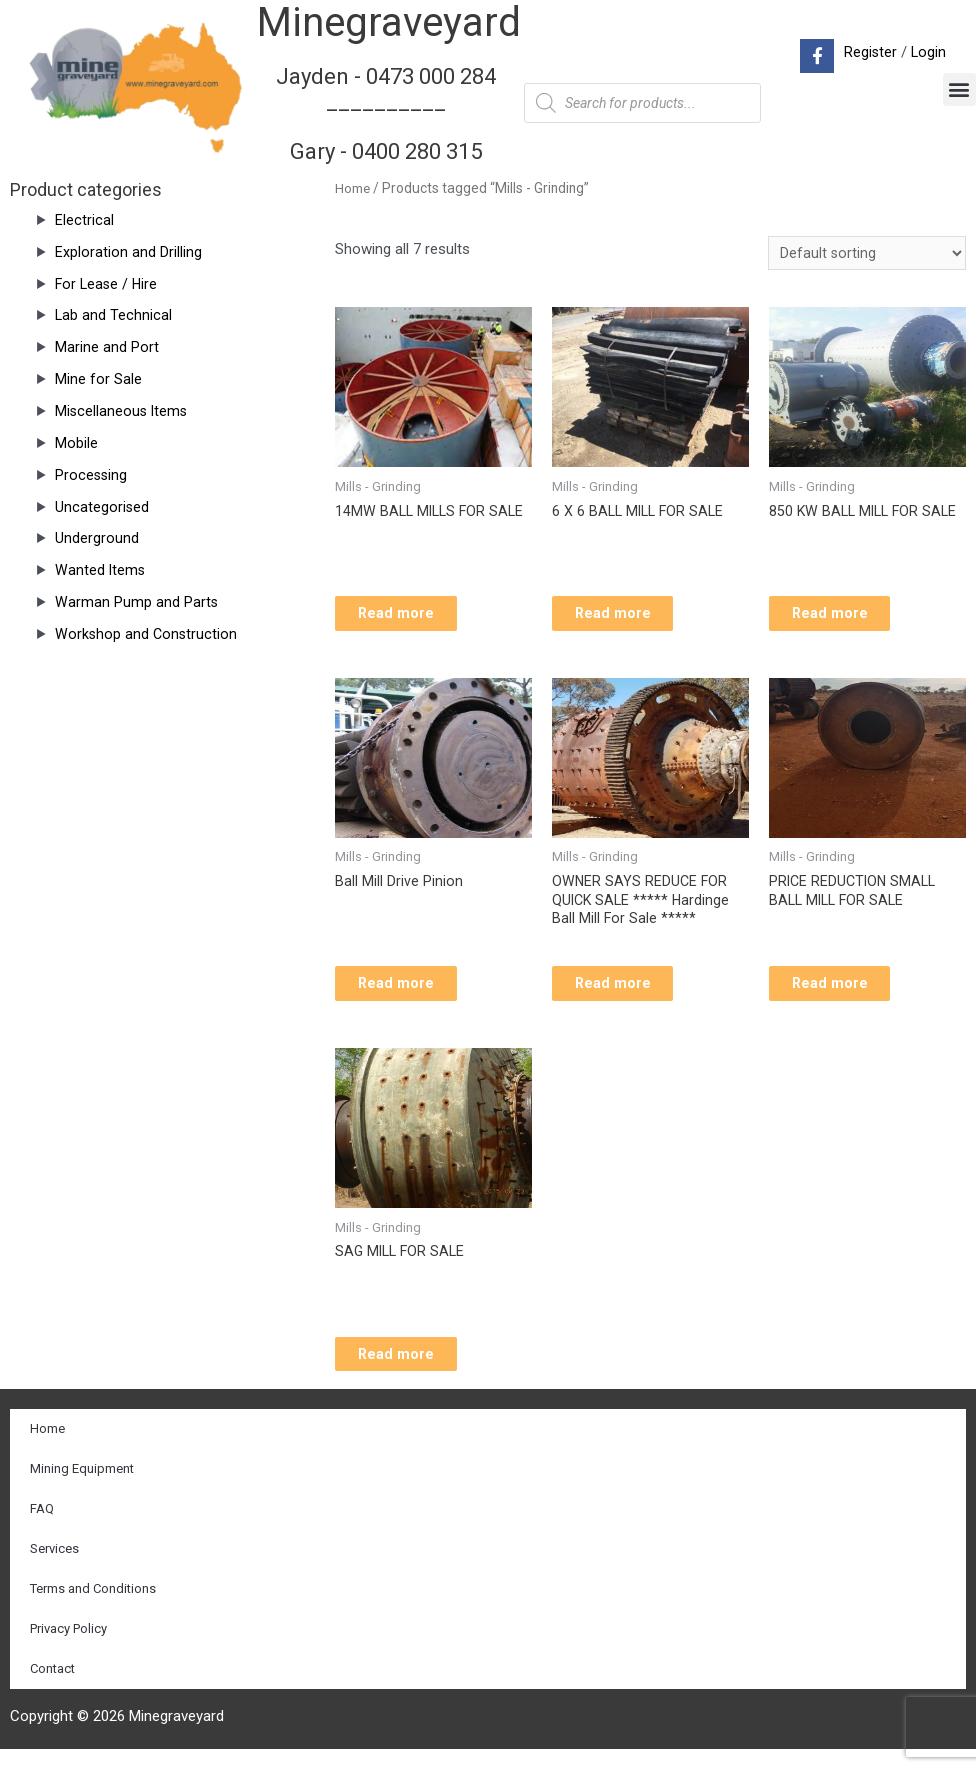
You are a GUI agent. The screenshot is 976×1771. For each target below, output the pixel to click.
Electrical (84, 220)
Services (54, 1570)
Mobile (76, 443)
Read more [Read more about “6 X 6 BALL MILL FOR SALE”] (630, 619)
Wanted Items (101, 570)
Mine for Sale (98, 379)
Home (353, 188)
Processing (92, 475)
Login (928, 52)
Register (869, 52)
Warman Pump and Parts (137, 602)
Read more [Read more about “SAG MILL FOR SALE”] (413, 1373)
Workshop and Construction (147, 634)
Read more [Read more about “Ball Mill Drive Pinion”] (413, 996)
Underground (97, 538)
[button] (959, 89)
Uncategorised (102, 507)
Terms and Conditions (93, 1610)
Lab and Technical (114, 315)
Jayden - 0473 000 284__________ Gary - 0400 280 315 (386, 113)
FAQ (42, 1530)
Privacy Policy (68, 1650)
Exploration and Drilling (128, 252)
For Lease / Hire (108, 284)
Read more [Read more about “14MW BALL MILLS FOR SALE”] (413, 619)
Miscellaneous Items (123, 411)
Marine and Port (107, 347)
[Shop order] (866, 254)
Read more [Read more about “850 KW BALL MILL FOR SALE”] (847, 619)
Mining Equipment (82, 1490)
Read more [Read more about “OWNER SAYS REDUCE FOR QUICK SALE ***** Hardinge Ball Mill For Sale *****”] (630, 996)
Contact (52, 1690)
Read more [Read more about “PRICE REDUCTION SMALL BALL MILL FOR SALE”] (847, 996)
